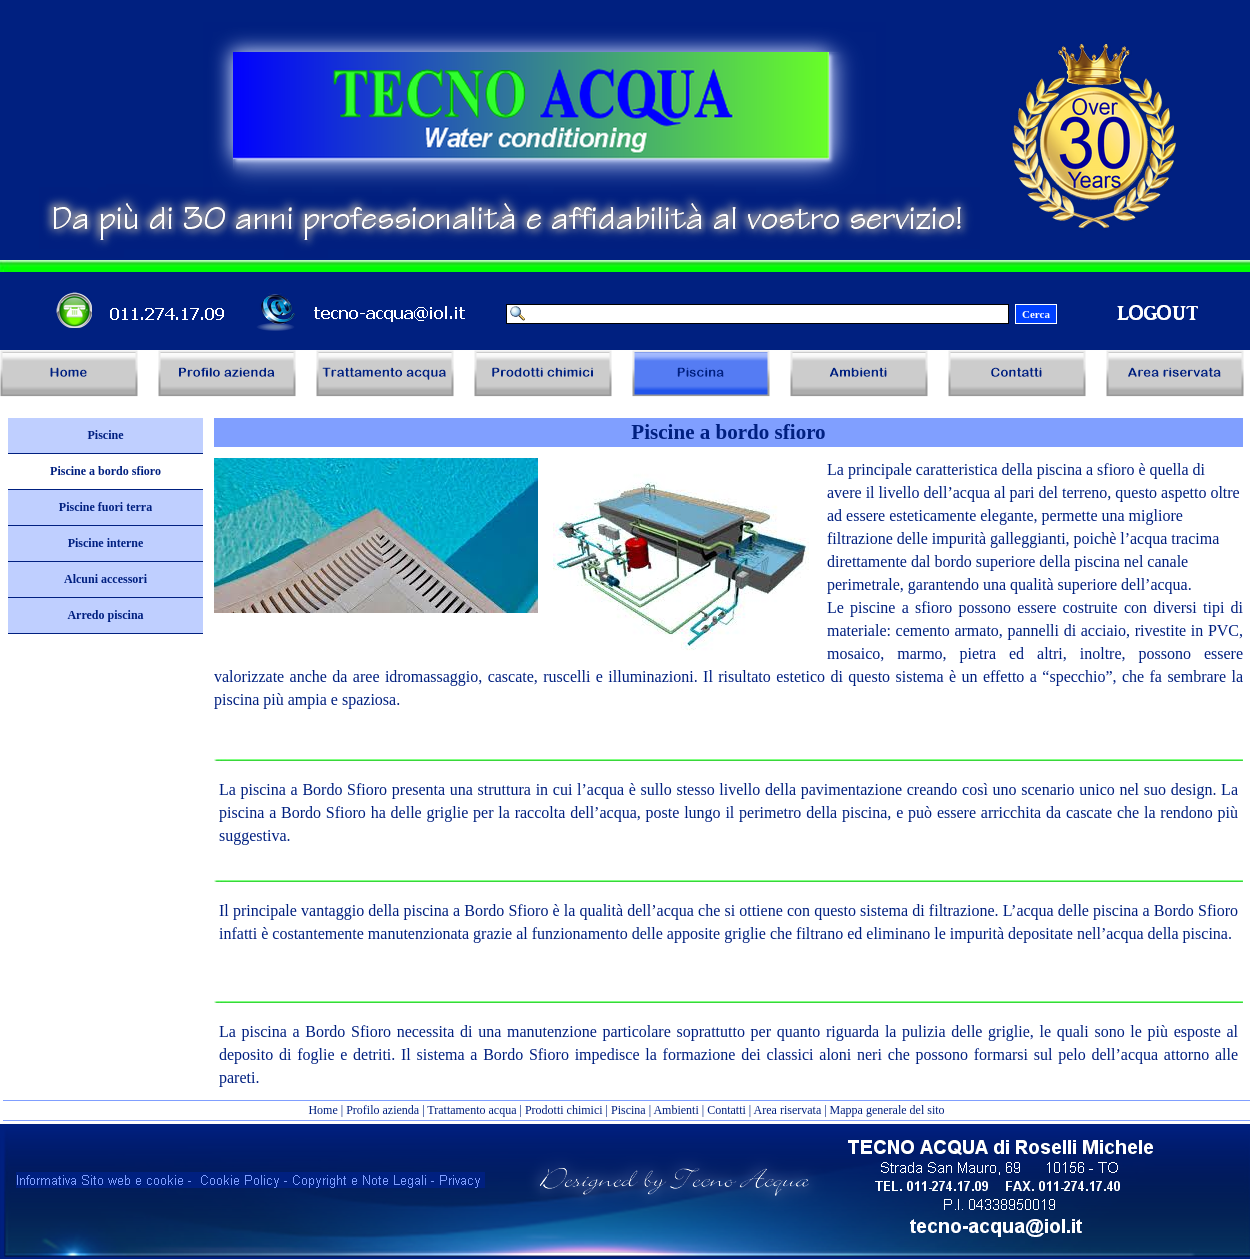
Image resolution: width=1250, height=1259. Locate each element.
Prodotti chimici (564, 1110)
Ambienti (675, 1110)
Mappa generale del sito (887, 1110)
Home (324, 1110)
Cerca (1036, 314)
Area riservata (788, 1110)
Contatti (726, 1110)
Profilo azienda (382, 1110)
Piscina (628, 1110)
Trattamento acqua (471, 1110)
